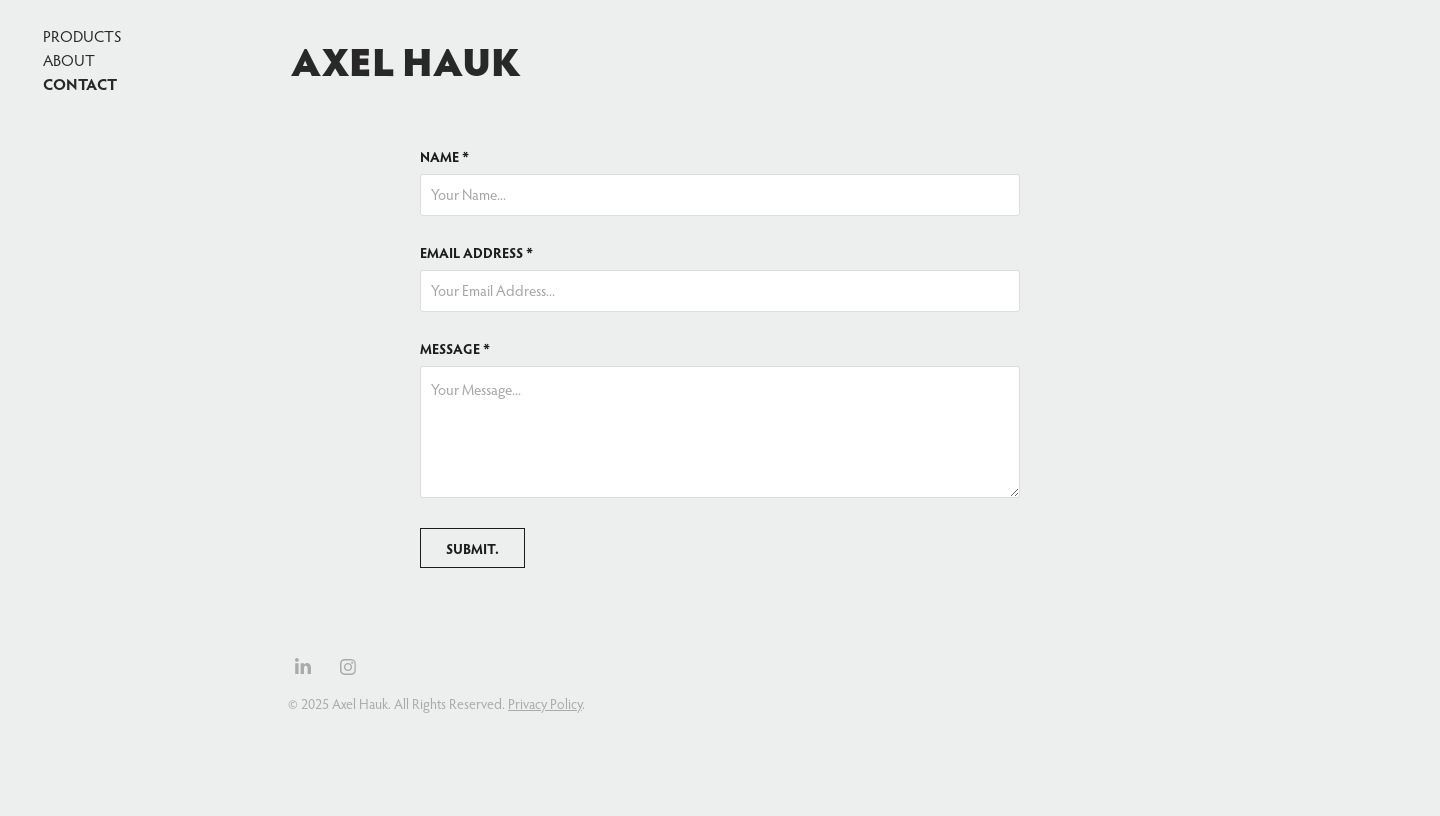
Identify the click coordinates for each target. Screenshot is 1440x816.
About (69, 60)
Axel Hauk (406, 60)
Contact (80, 83)
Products (82, 36)
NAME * (444, 157)
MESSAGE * (455, 349)
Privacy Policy (545, 704)
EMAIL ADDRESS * (476, 253)
